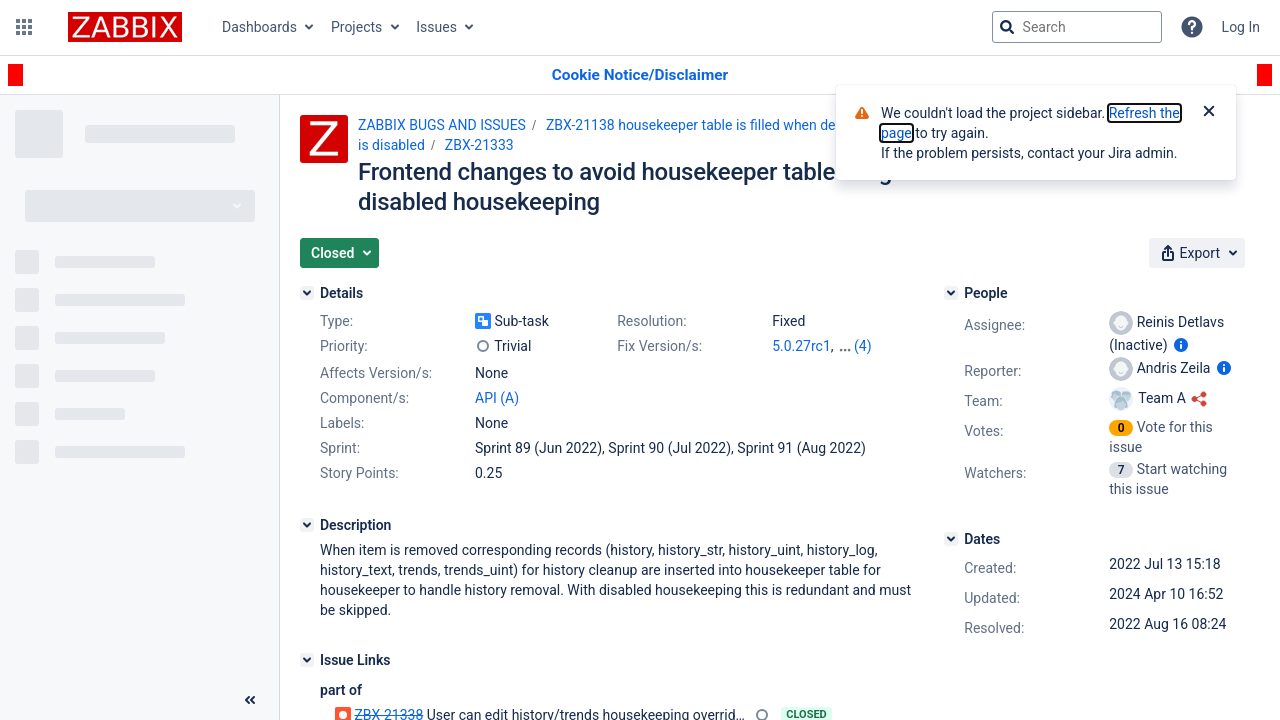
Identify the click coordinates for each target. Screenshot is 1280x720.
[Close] (1209, 113)
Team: (983, 401)
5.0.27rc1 (801, 346)
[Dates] (951, 539)
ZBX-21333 (479, 145)
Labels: (342, 423)
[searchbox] (1077, 27)
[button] (24, 27)
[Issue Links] (307, 660)
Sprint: (340, 448)
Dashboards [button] (259, 27)
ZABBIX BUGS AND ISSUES (442, 125)
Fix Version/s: (659, 346)
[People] (951, 293)
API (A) (497, 398)
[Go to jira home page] (125, 27)
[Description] (307, 525)
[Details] (307, 293)
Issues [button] (436, 27)
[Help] (1192, 27)
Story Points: (359, 473)
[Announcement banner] (640, 75)
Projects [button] (356, 27)
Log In (1241, 27)
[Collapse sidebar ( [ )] (250, 700)
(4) (863, 346)
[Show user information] (1181, 345)
